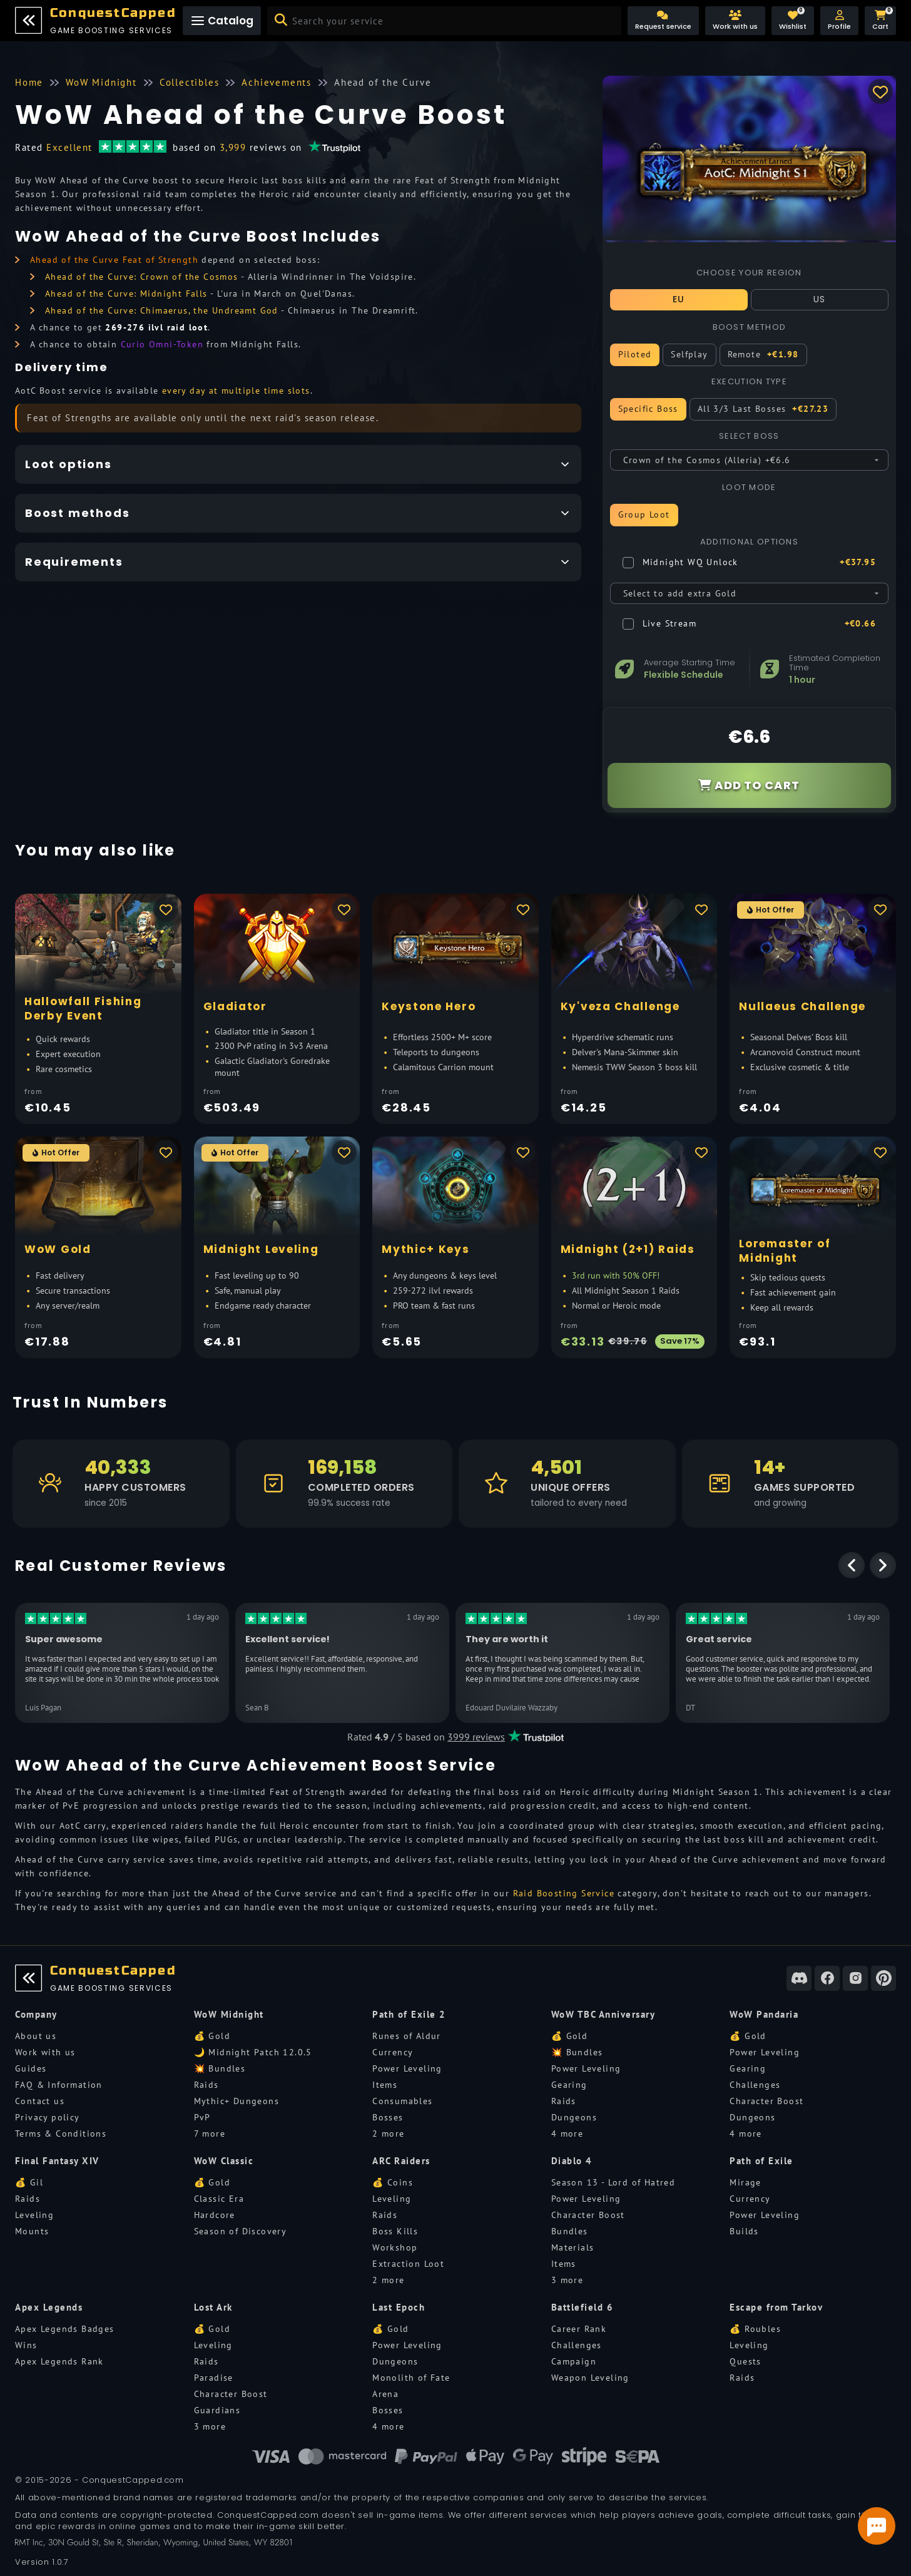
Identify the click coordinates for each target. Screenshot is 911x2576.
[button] (839, 20)
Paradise (213, 2377)
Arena (385, 2394)
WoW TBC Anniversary (603, 2014)
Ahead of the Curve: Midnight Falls (126, 293)
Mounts (32, 2231)
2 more (388, 2133)
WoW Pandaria (764, 2014)
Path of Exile (761, 2161)
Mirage (745, 2182)
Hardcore (214, 2215)
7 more (209, 2133)
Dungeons (574, 2117)
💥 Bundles (220, 2068)
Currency (392, 2052)
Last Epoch (398, 2307)
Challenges (755, 2084)
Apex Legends (49, 2307)
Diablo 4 (572, 2161)
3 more (567, 2280)
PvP (202, 2117)
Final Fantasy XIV (57, 2161)
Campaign (573, 2361)
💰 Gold (212, 2036)
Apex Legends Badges (65, 2328)
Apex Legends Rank (59, 2361)
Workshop (394, 2247)
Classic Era (219, 2198)
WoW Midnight (229, 2014)
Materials (572, 2247)
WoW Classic (224, 2161)
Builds (744, 2231)
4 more (567, 2133)
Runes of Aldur (406, 2036)
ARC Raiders (401, 2161)
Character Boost (766, 2101)
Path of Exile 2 (409, 2014)
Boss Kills (395, 2231)
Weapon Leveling (590, 2377)
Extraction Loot (408, 2263)
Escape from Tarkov (776, 2307)
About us (35, 2036)
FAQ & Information (59, 2084)
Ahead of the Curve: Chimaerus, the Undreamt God (161, 310)
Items (384, 2084)
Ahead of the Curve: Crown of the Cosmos (141, 276)
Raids (206, 2084)
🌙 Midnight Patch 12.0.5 (253, 2052)
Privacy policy (47, 2117)
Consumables (402, 2101)
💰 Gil (29, 2182)
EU (679, 299)
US (819, 299)
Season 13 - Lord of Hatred (613, 2182)
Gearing (569, 2084)
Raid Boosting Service (563, 1893)
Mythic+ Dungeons (236, 2101)
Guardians (217, 2410)
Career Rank (578, 2328)
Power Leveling (407, 2068)
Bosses (387, 2117)
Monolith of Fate (411, 2377)
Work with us (45, 2052)
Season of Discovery (240, 2231)
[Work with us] (735, 20)
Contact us (39, 2101)
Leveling (34, 2215)
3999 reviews (476, 1736)
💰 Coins (392, 2182)
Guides (30, 2068)
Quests (745, 2361)
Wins (26, 2345)
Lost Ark (213, 2307)
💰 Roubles (755, 2328)
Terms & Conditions (60, 2133)
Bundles (569, 2231)
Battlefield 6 (582, 2307)
